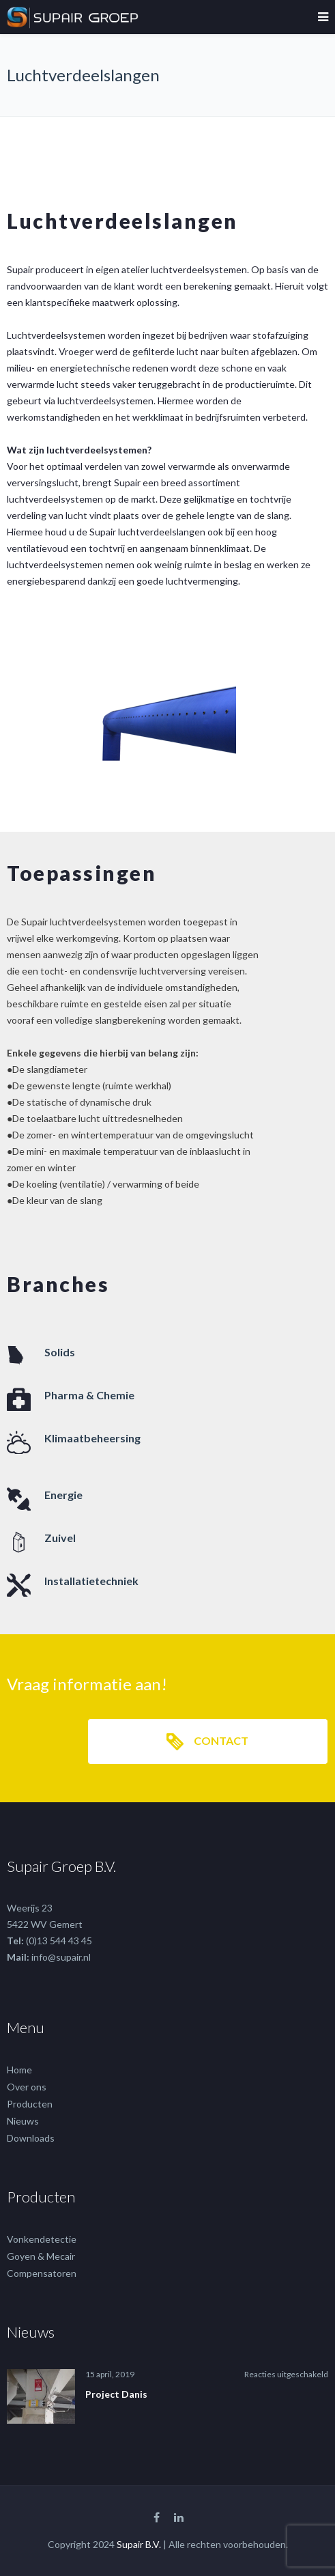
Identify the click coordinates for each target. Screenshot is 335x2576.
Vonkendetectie (41, 2239)
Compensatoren (41, 2273)
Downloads (31, 2138)
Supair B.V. (139, 2544)
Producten (30, 2104)
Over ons (26, 2086)
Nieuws (23, 2121)
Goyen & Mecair (41, 2256)
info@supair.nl (61, 1957)
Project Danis (116, 2394)
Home (19, 2069)
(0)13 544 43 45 (59, 1940)
